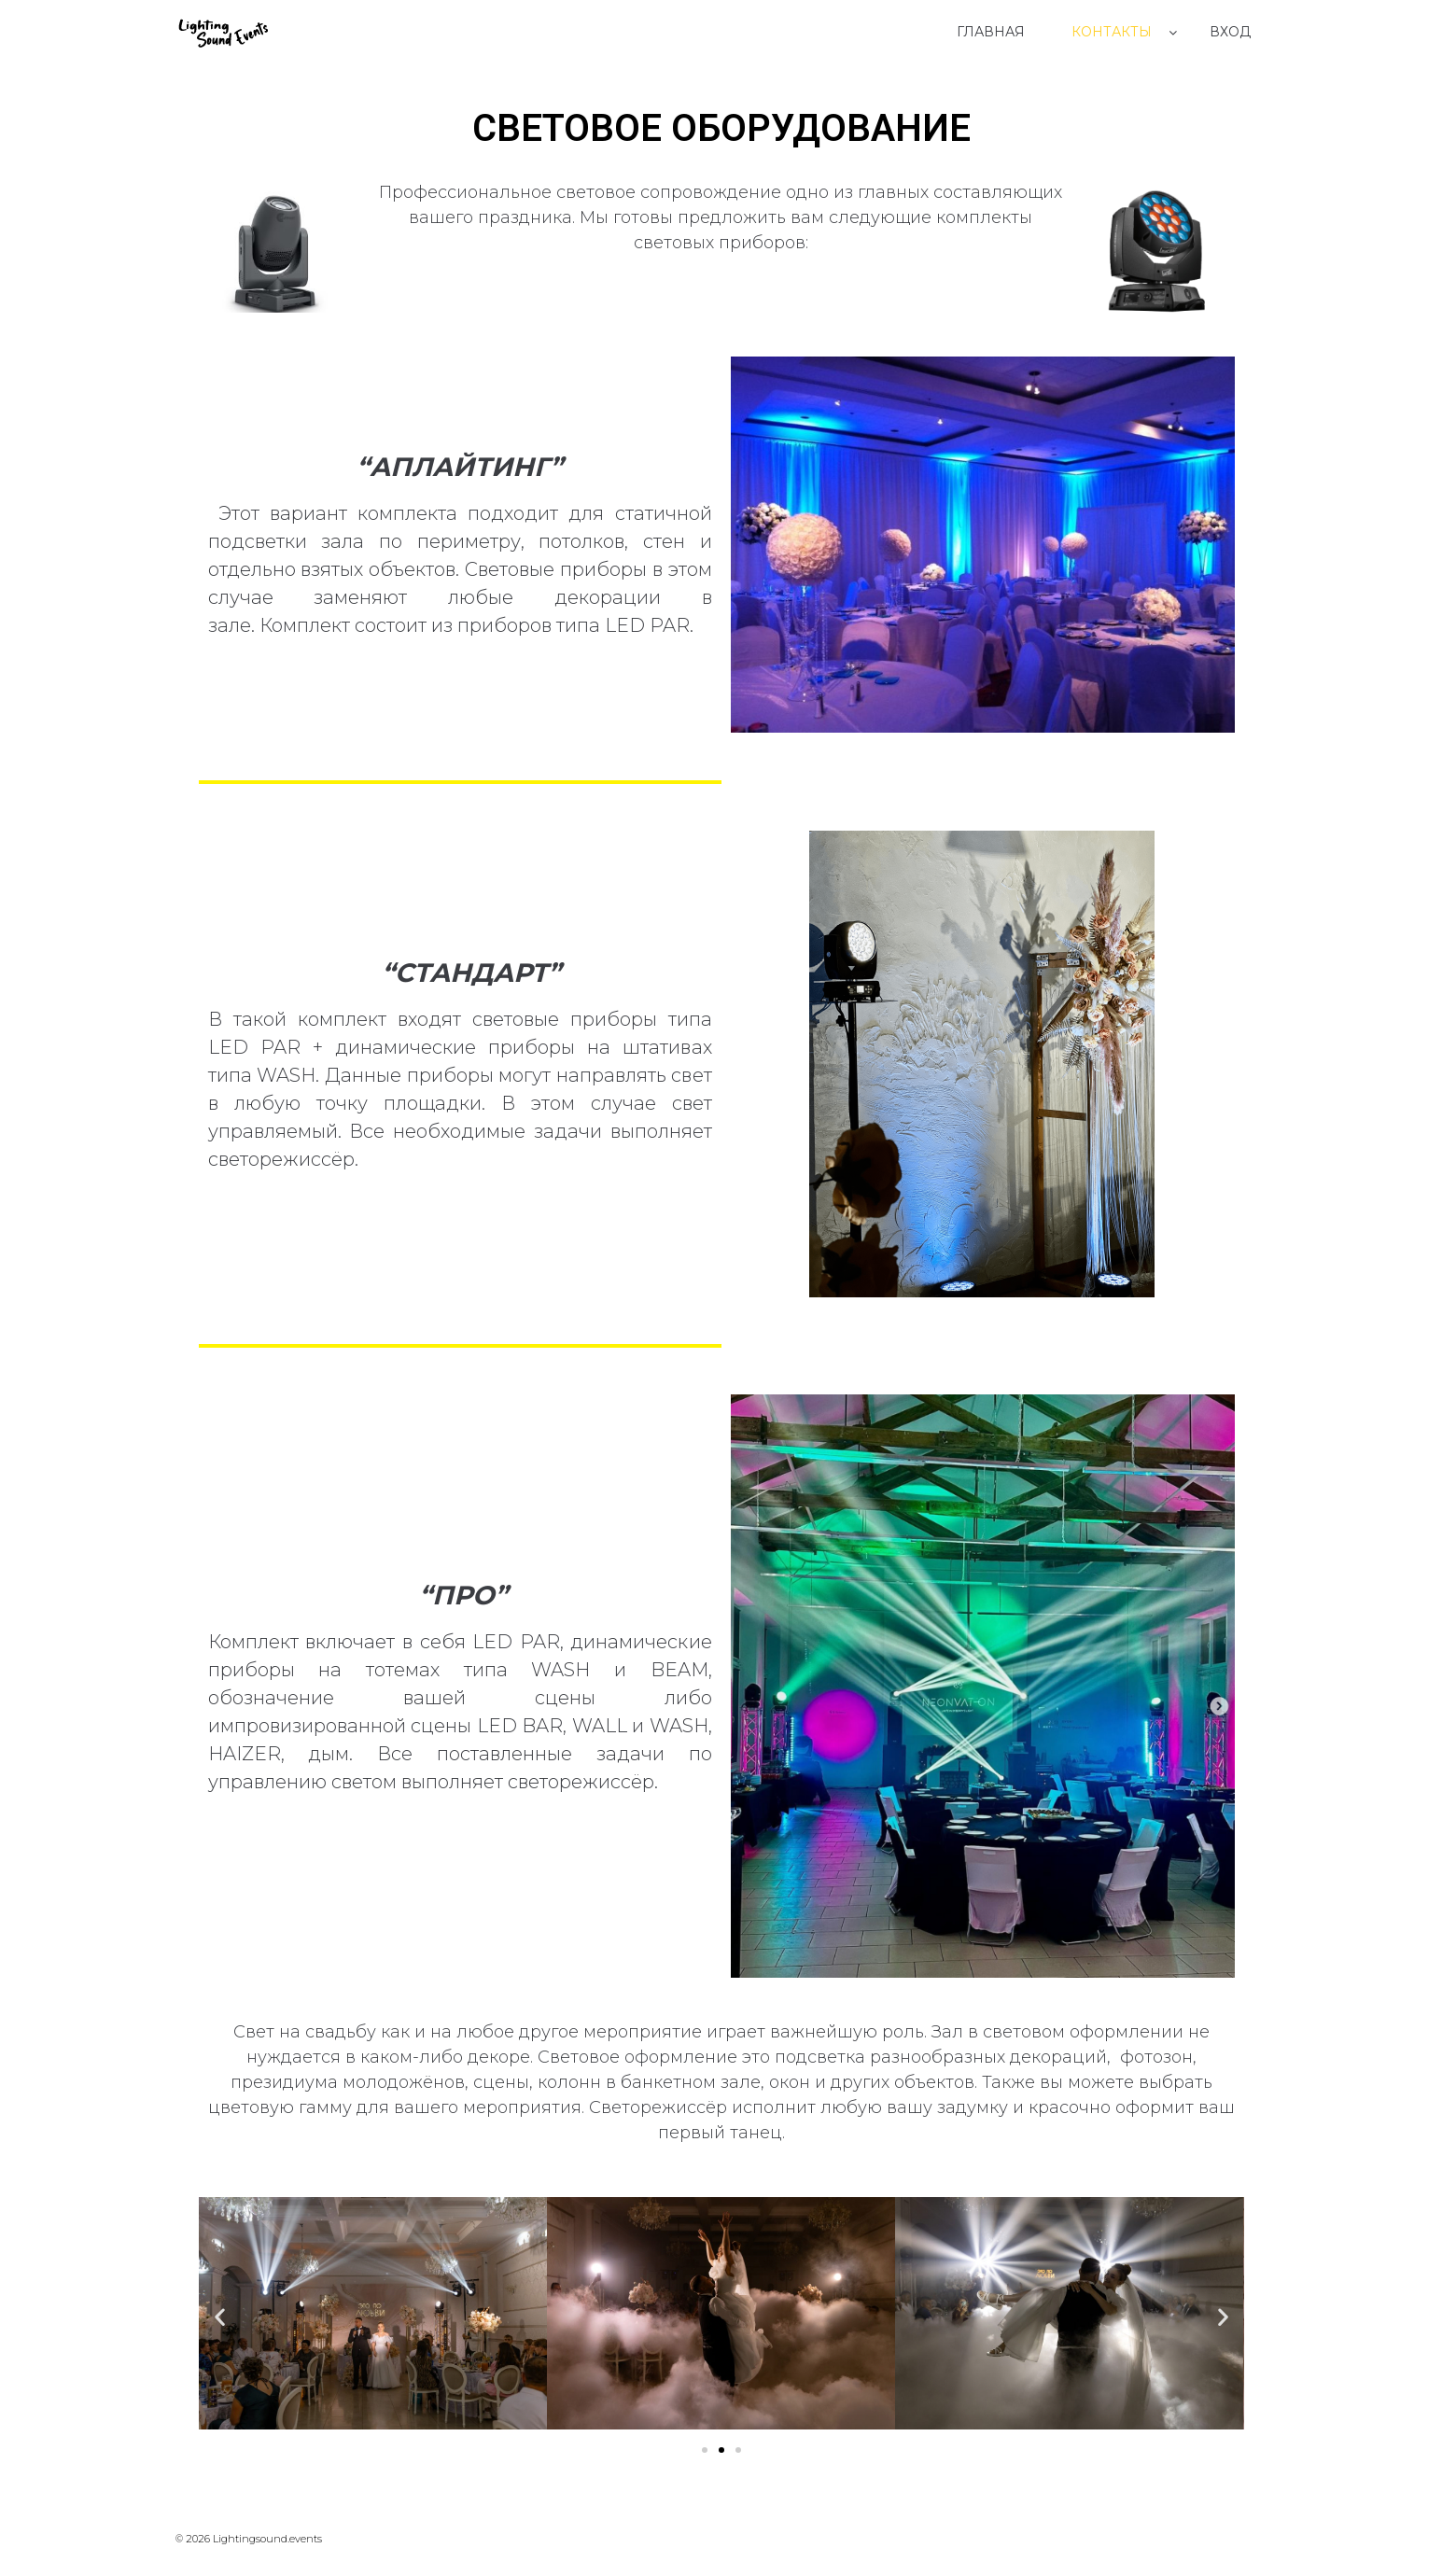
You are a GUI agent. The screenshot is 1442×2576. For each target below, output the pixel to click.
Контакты (1111, 31)
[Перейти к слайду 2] (721, 2450)
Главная (991, 31)
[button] (219, 2316)
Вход (1230, 31)
